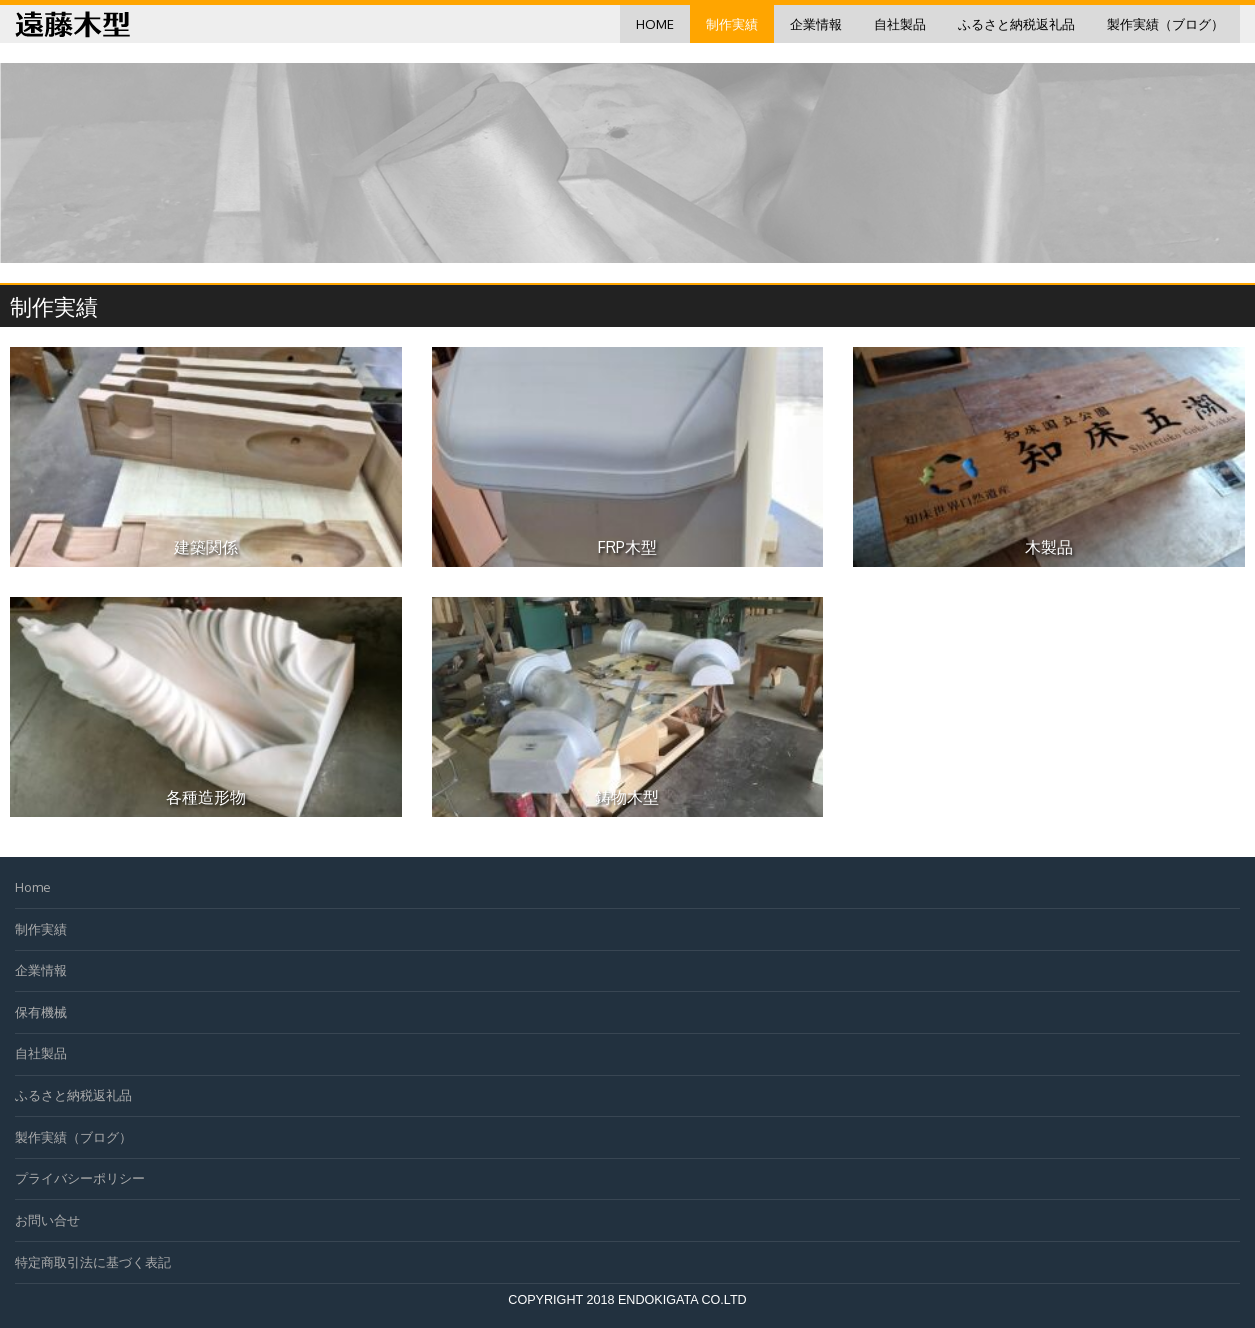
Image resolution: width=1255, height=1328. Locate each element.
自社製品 (900, 24)
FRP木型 (627, 547)
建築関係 (206, 547)
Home (655, 24)
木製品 (1049, 547)
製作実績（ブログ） (1165, 24)
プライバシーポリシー (80, 1178)
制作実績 (732, 24)
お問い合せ (47, 1220)
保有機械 (41, 1012)
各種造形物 (206, 797)
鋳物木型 (627, 797)
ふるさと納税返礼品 (1016, 24)
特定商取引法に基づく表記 (93, 1262)
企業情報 (816, 24)
